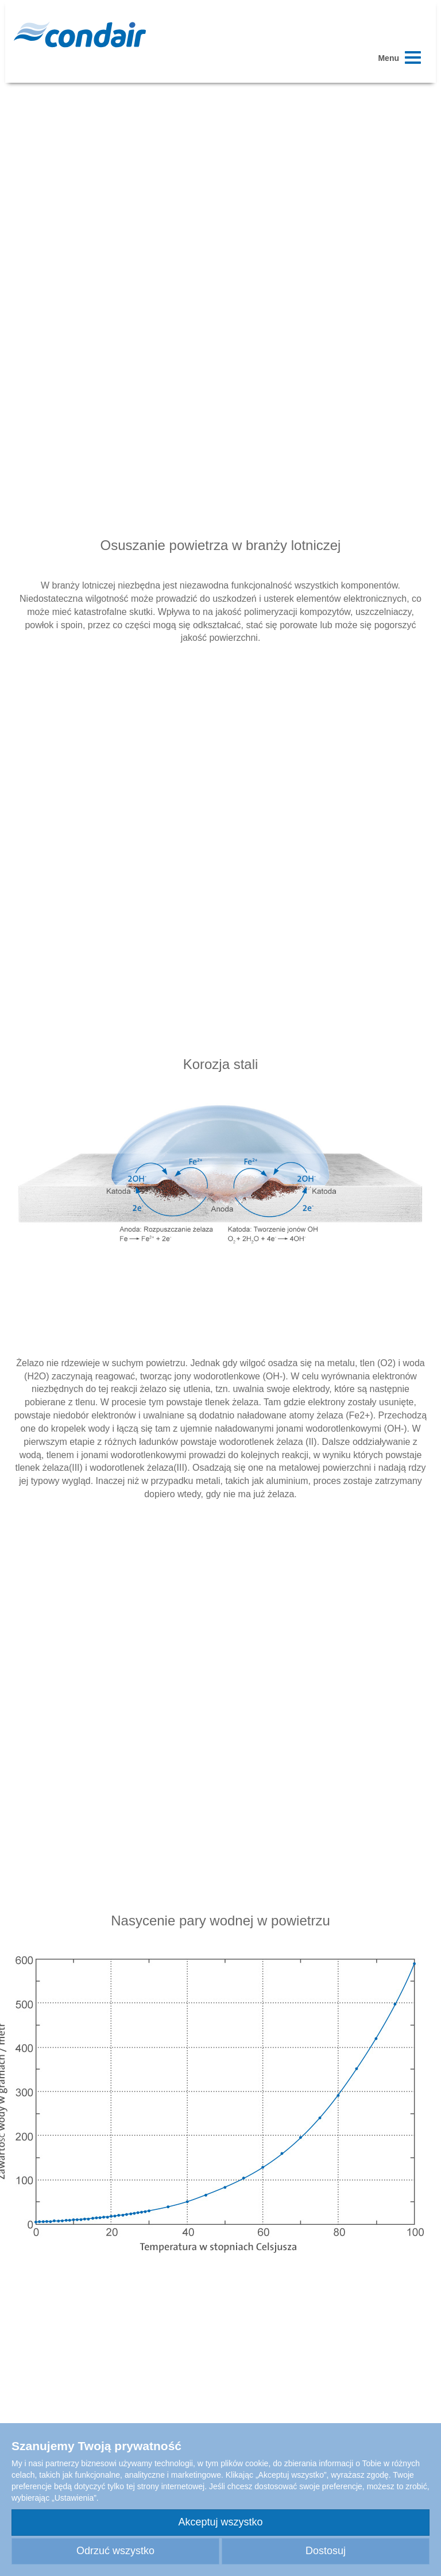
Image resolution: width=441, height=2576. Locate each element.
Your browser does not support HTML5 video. (220, 216)
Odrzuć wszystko (115, 2550)
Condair (80, 34)
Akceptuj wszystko (220, 2522)
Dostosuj (325, 2550)
